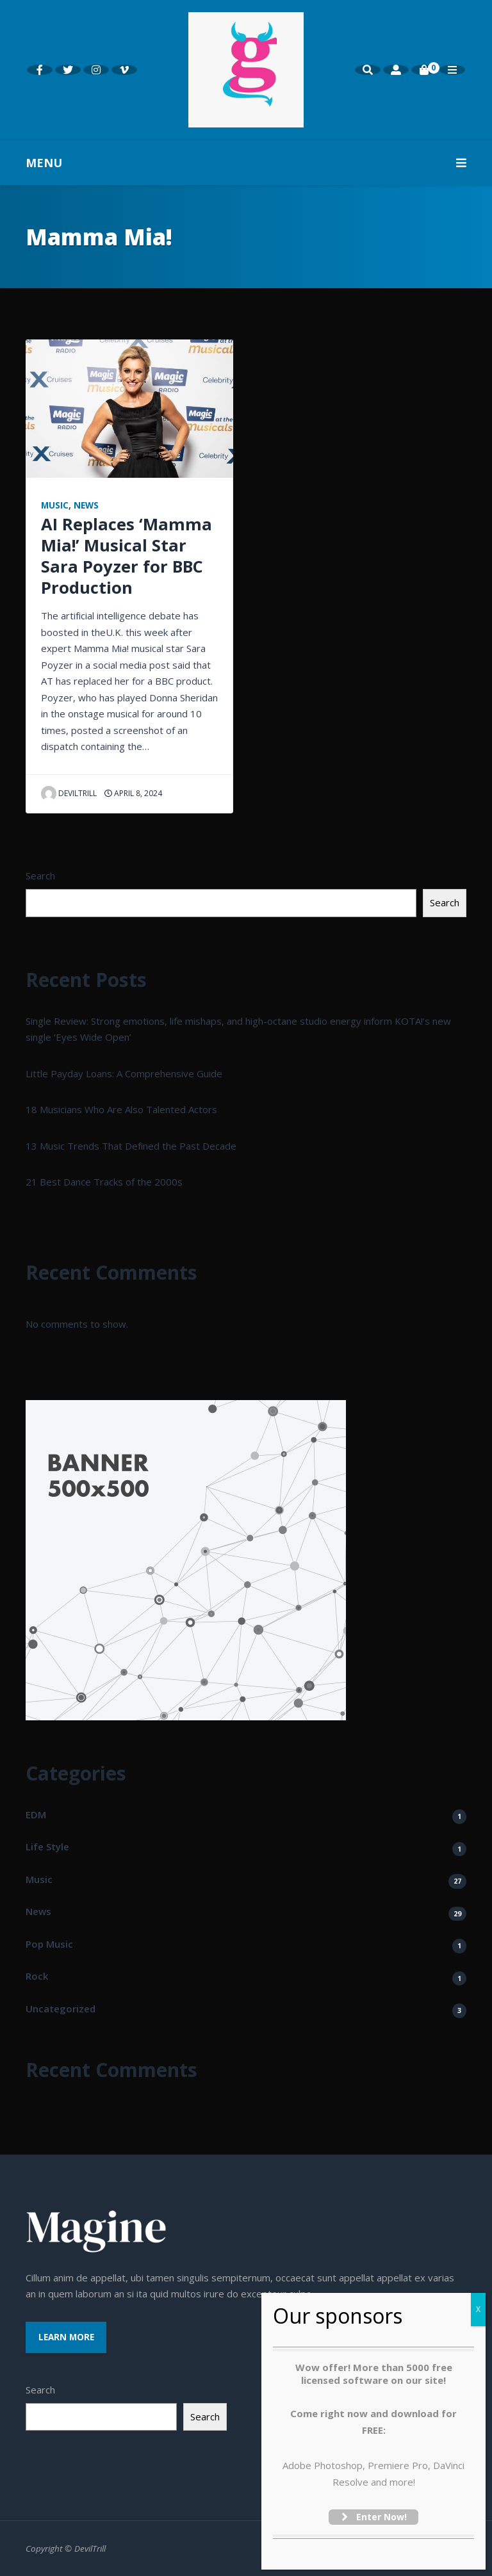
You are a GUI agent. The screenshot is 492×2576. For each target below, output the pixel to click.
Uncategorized (60, 2008)
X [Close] (478, 2309)
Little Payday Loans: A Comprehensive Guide (124, 1073)
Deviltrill (69, 793)
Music (55, 505)
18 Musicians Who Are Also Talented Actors (121, 1109)
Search (40, 875)
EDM (36, 1814)
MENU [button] (246, 162)
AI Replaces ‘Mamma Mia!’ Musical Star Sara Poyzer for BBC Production (126, 555)
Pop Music (49, 1943)
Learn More (66, 2337)
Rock (37, 1975)
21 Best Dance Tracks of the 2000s (104, 1181)
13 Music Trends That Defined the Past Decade (131, 1145)
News (86, 505)
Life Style (47, 1846)
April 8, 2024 (133, 793)
